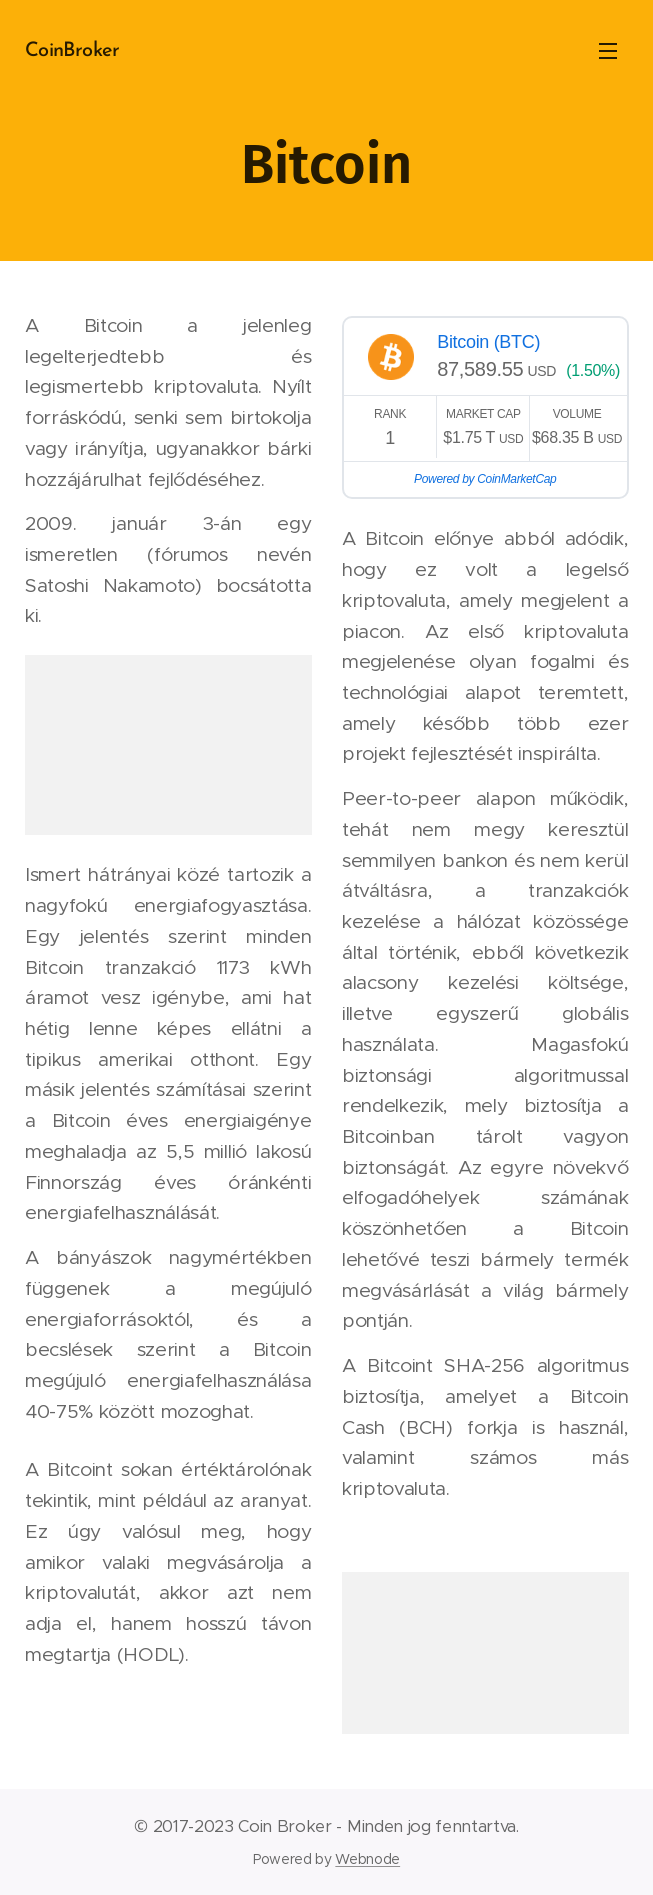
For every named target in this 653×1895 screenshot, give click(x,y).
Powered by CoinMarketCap (485, 479)
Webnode (367, 1859)
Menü (608, 51)
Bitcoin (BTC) (488, 342)
